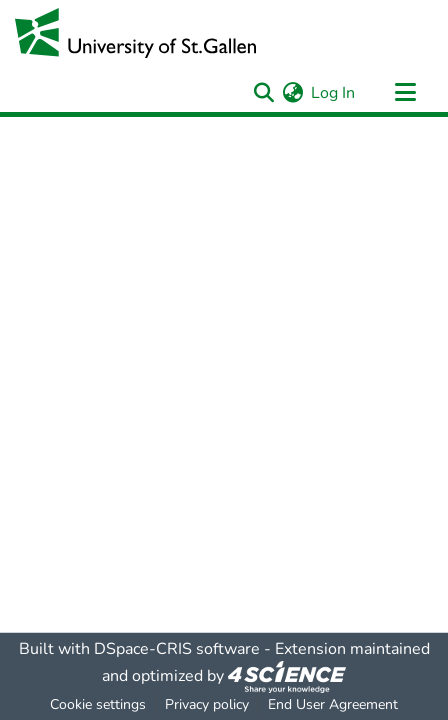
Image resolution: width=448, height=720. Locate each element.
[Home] (135, 33)
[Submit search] (263, 93)
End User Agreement (333, 704)
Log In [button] (334, 93)
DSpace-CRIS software (177, 649)
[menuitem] (292, 93)
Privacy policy (207, 704)
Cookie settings (98, 704)
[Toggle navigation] (405, 93)
